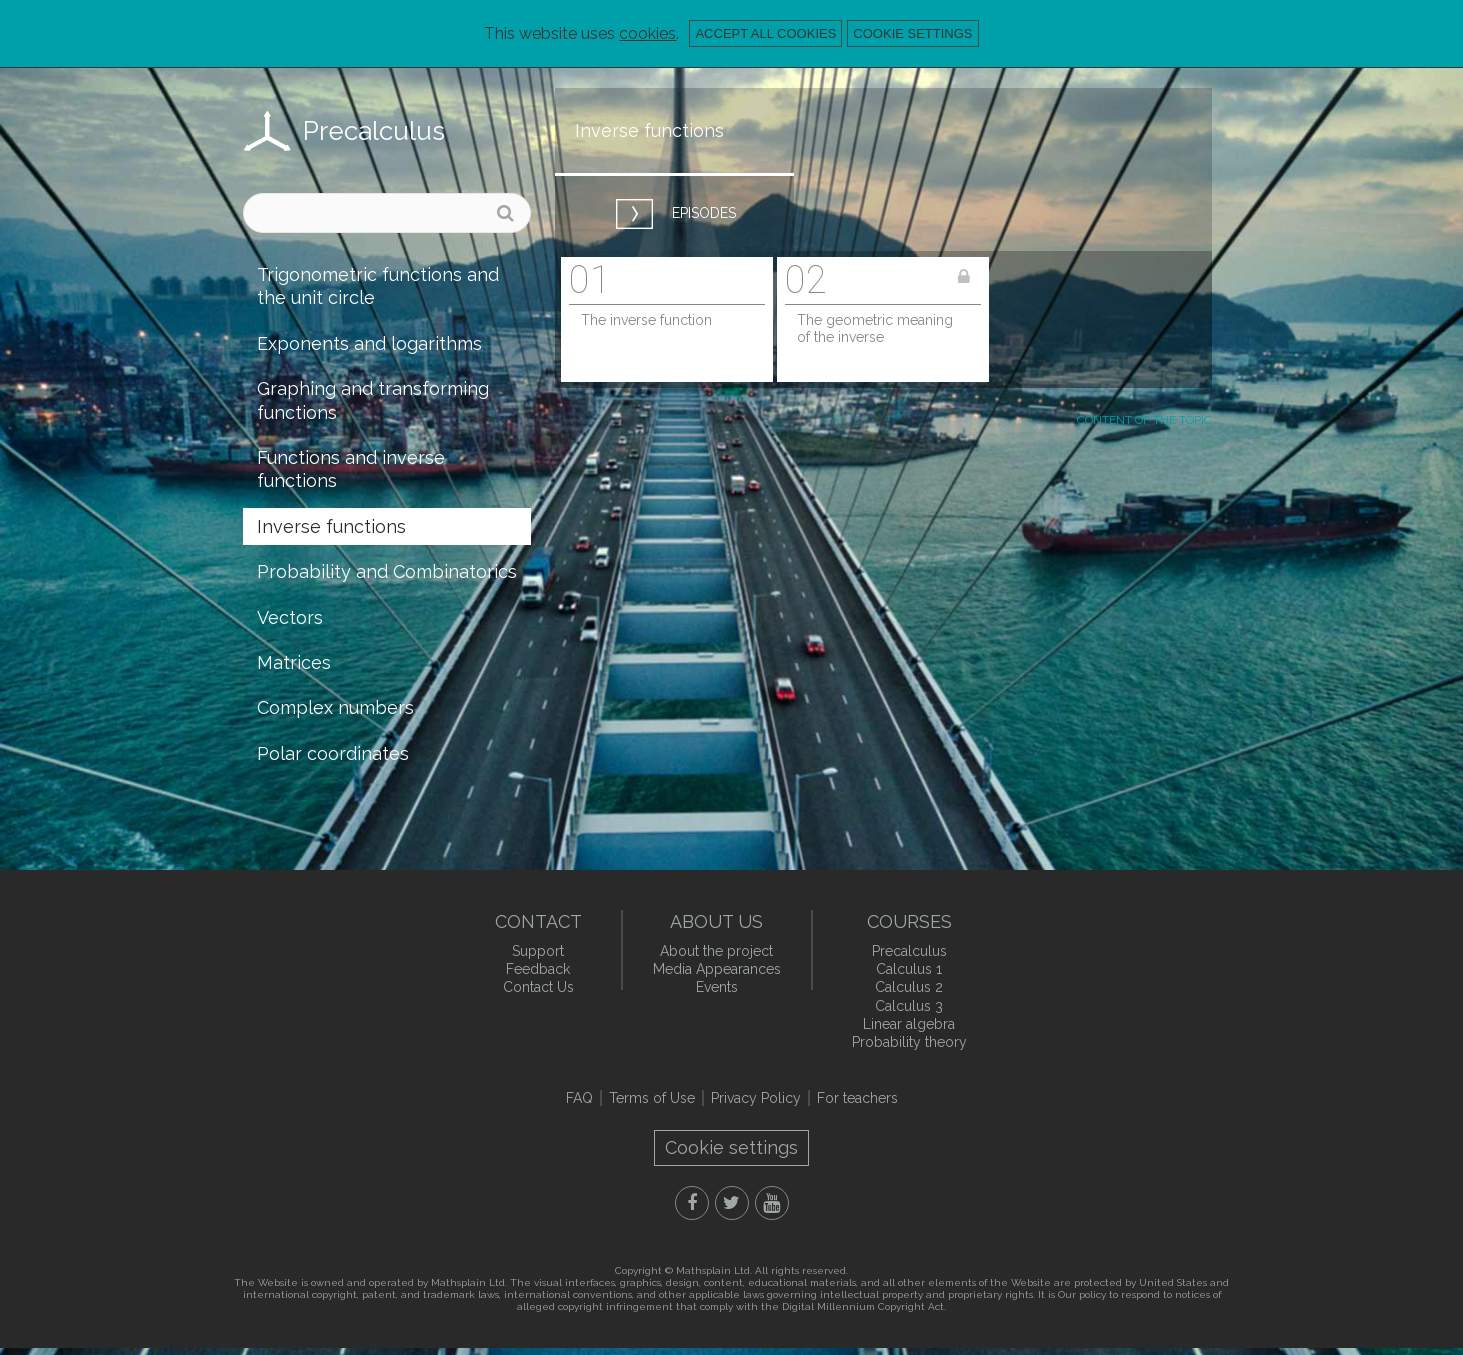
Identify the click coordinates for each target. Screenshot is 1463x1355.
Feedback (538, 969)
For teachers (857, 1098)
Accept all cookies (765, 33)
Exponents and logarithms (369, 343)
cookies (647, 33)
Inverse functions (331, 526)
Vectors (290, 617)
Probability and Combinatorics (387, 571)
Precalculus (374, 131)
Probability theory (909, 1042)
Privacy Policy (756, 1098)
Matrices (294, 662)
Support (538, 951)
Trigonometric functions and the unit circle (378, 286)
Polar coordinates (333, 753)
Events (717, 987)
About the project (716, 951)
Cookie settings (912, 33)
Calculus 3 (909, 1006)
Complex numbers (335, 707)
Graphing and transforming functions (373, 400)
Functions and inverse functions (351, 469)
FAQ (579, 1098)
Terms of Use (652, 1098)
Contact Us (538, 987)
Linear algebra (909, 1024)
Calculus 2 (909, 987)
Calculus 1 (909, 969)
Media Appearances (717, 969)
